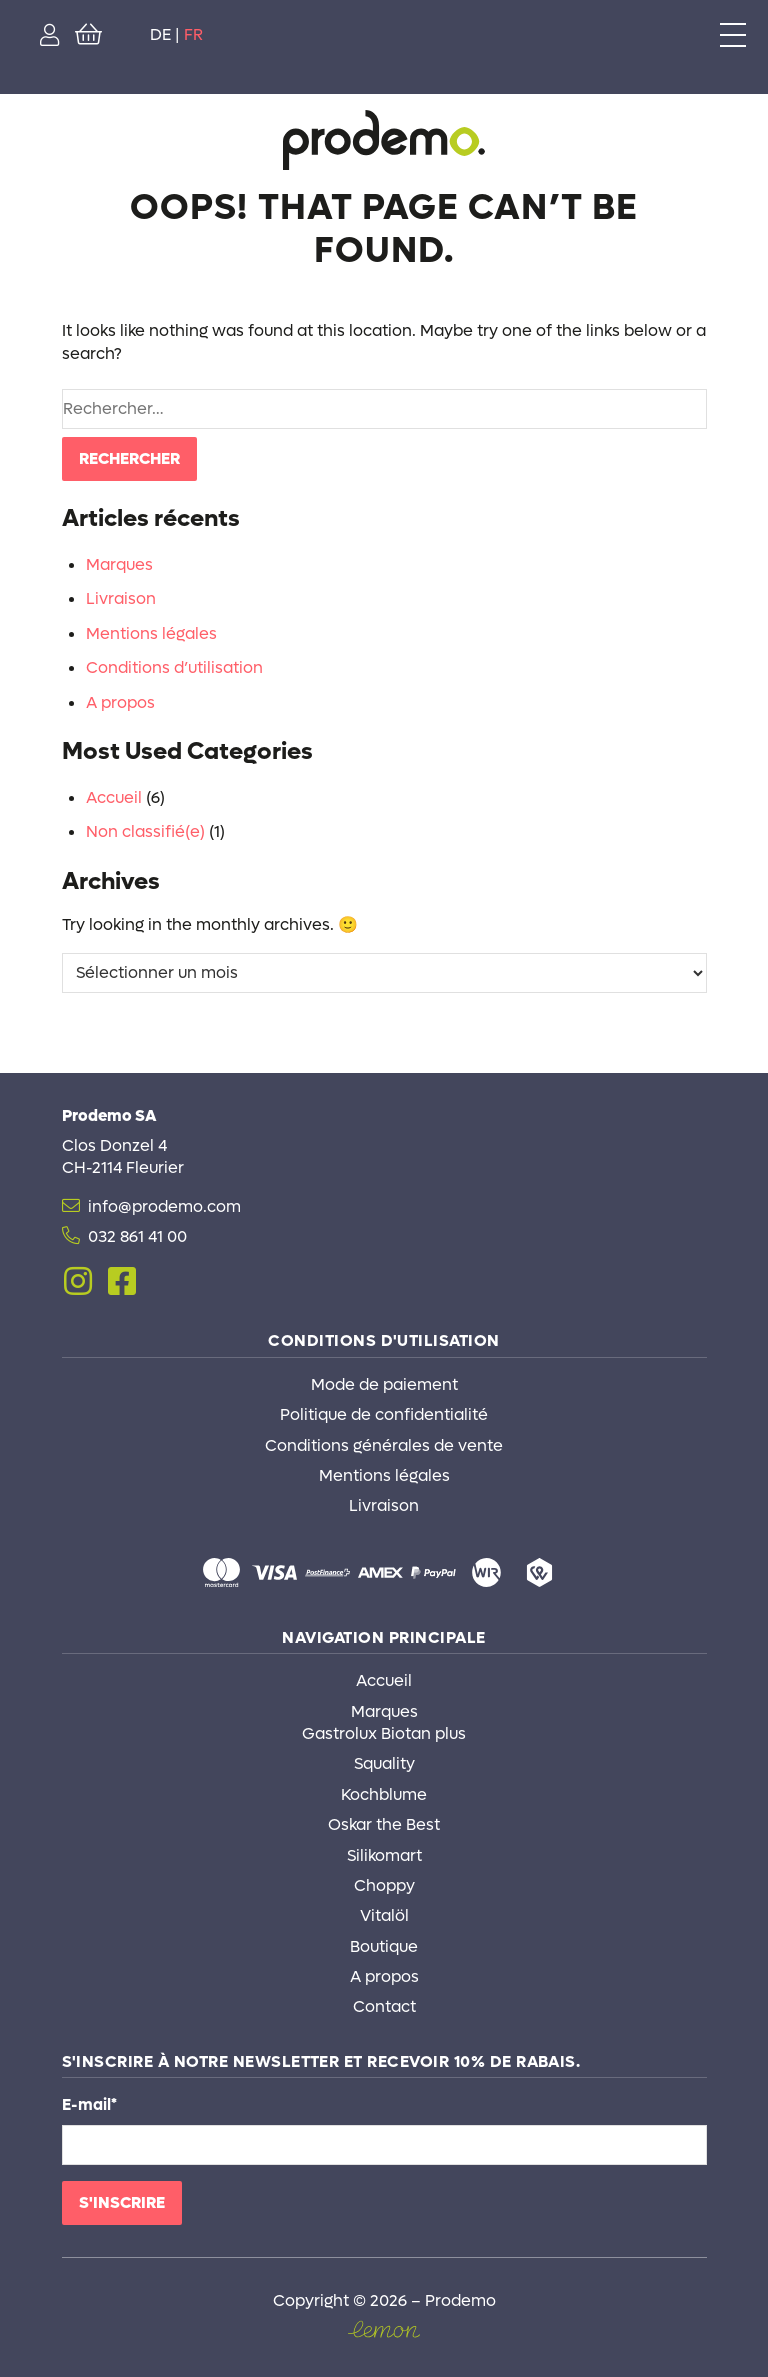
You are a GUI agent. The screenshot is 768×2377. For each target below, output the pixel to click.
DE (160, 34)
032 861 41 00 (137, 1236)
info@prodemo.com (164, 1206)
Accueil (114, 797)
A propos (120, 702)
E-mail (89, 2104)
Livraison (121, 598)
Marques (119, 564)
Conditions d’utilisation (174, 667)
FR (193, 34)
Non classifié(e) (145, 831)
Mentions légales (151, 633)
